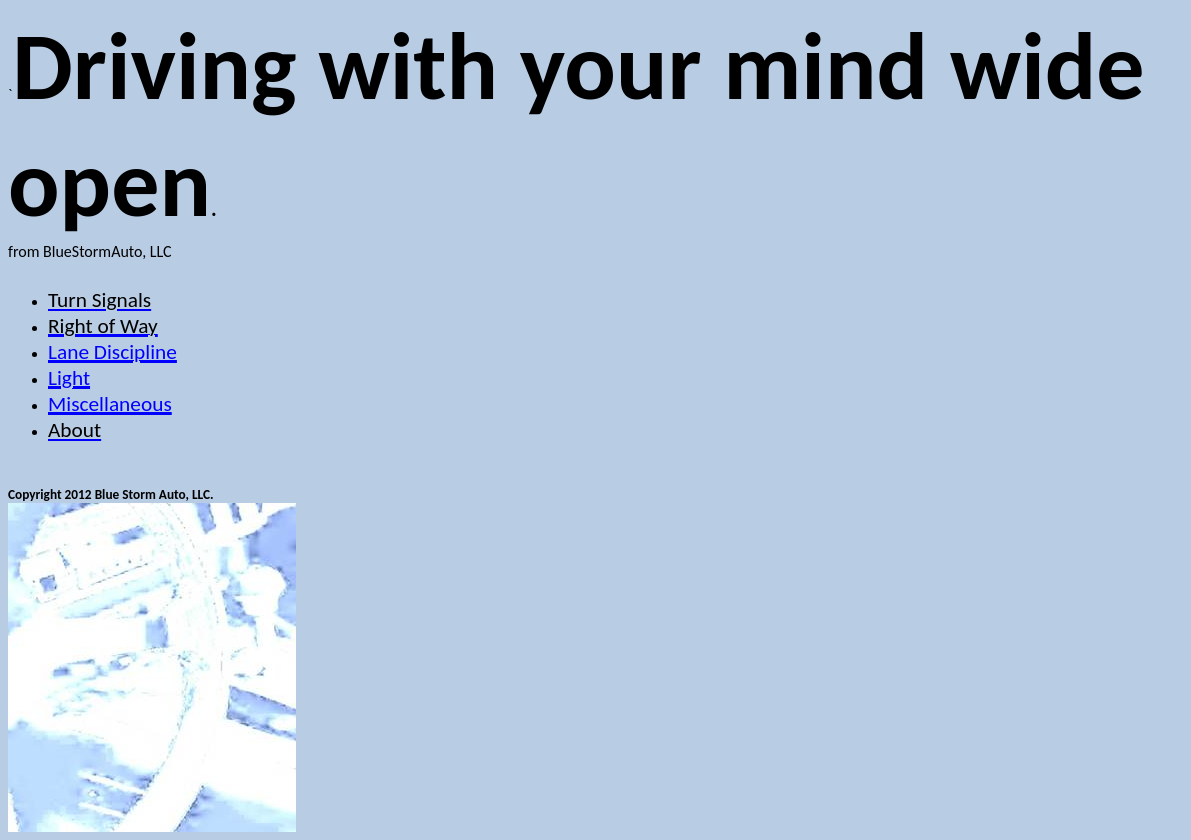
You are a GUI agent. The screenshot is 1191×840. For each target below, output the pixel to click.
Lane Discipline (112, 352)
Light (69, 378)
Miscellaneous (110, 404)
